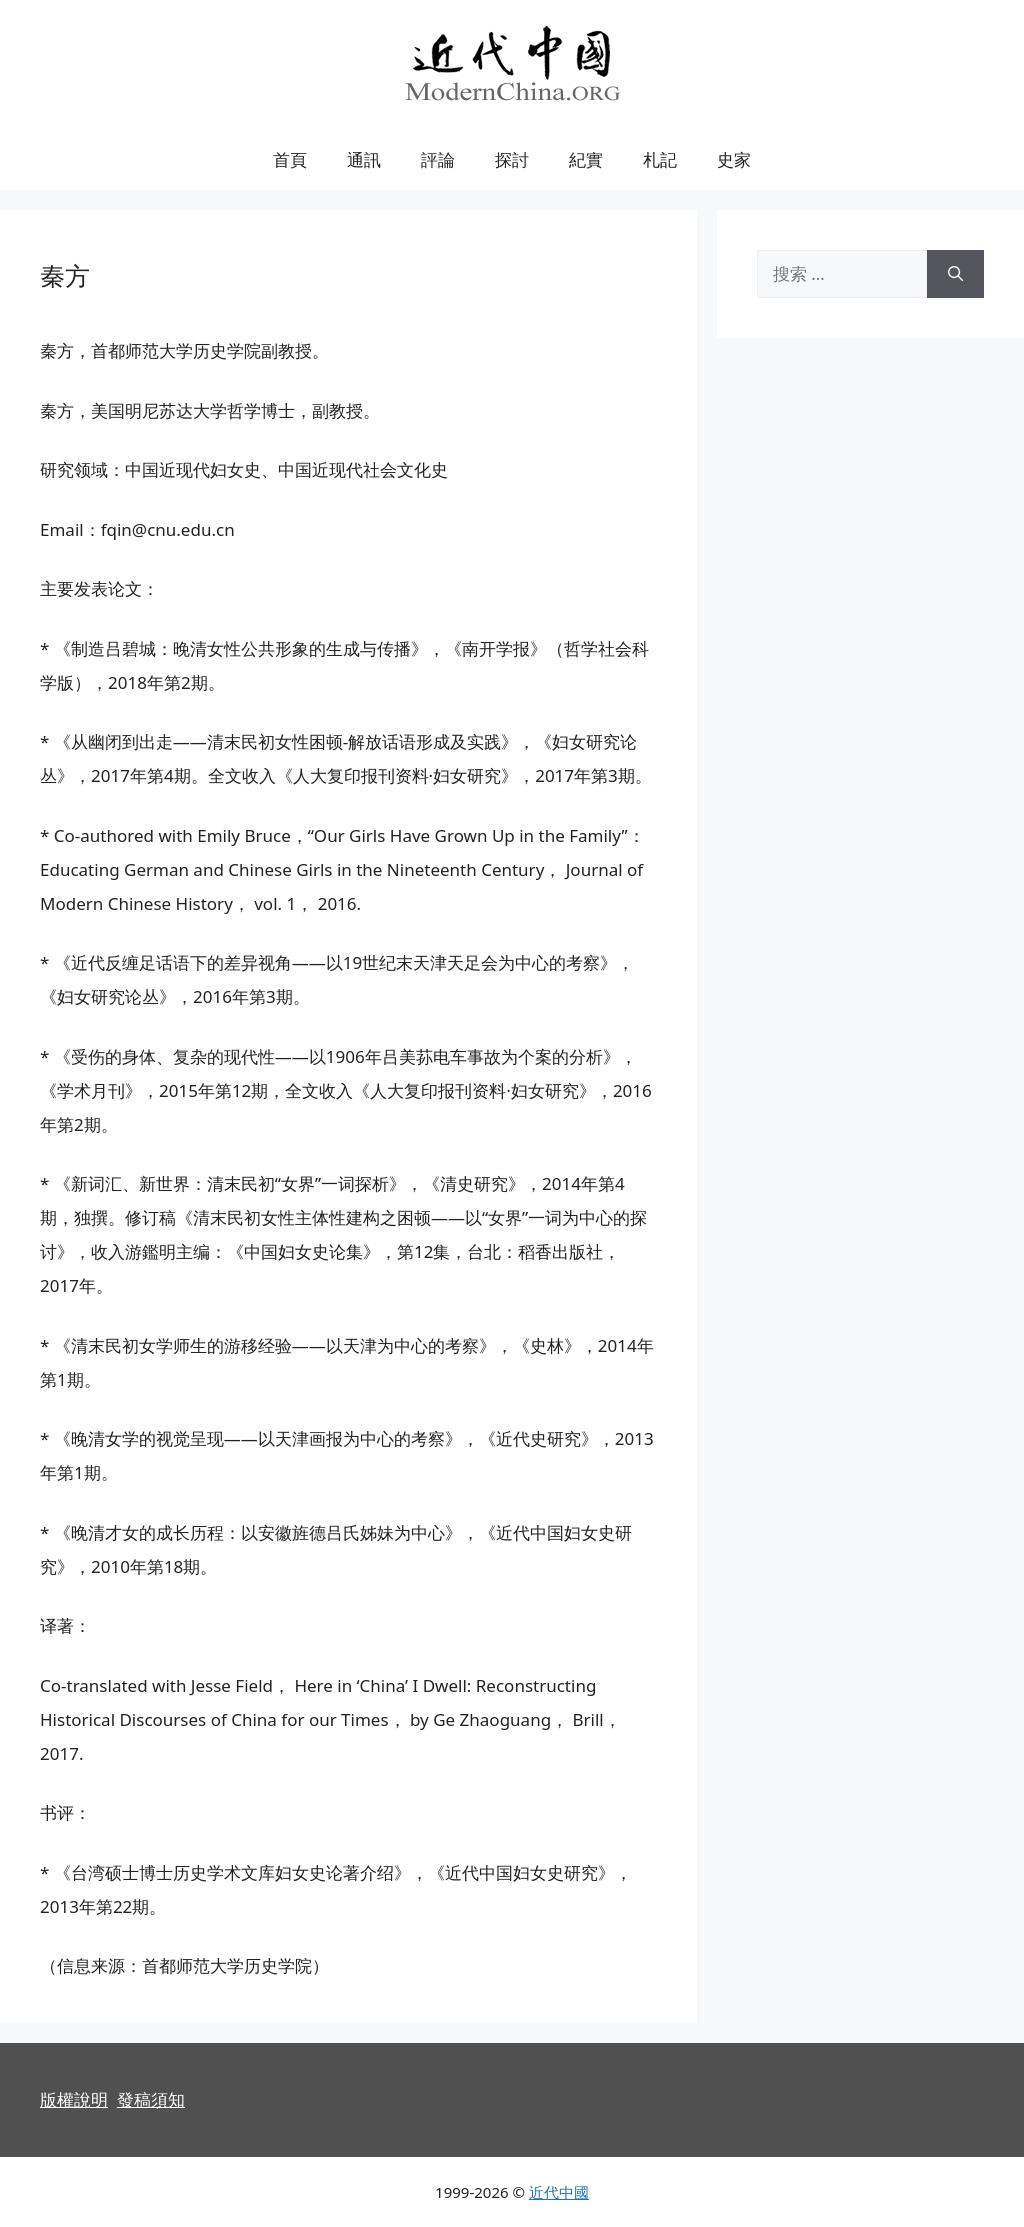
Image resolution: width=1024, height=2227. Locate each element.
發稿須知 (151, 2099)
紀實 (586, 159)
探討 (512, 159)
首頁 (290, 159)
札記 (660, 159)
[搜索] (955, 274)
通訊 (364, 159)
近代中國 (559, 2192)
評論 (438, 159)
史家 (734, 159)
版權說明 (74, 2099)
